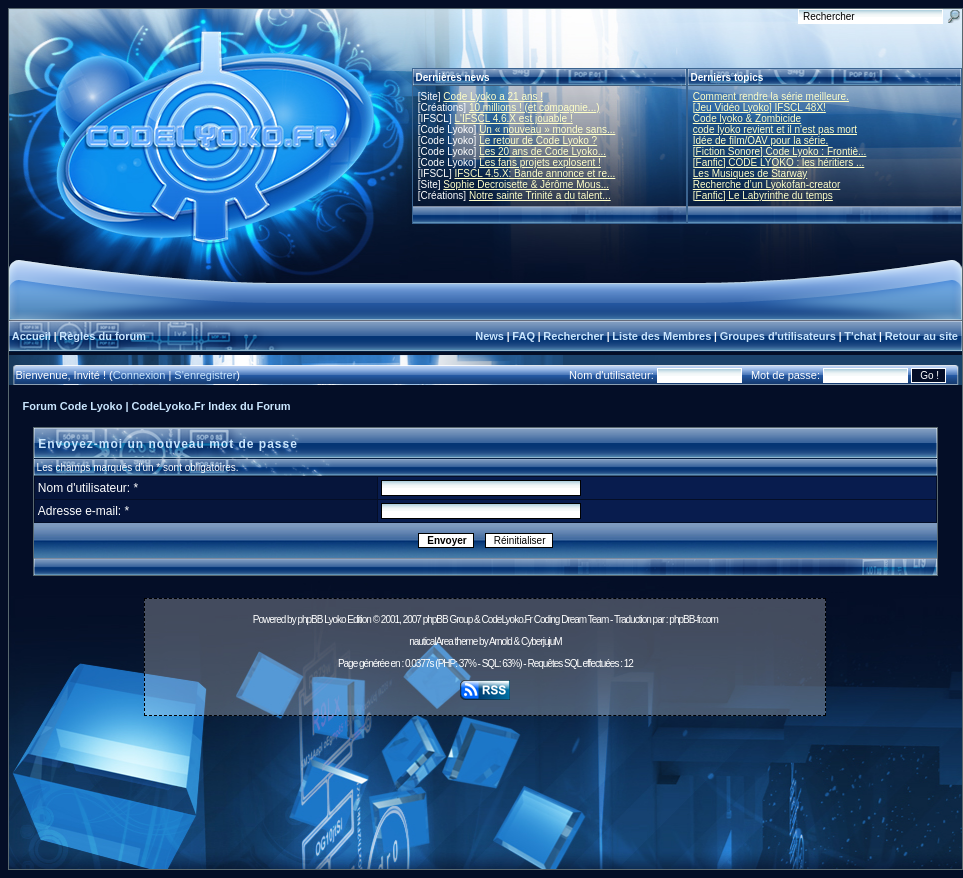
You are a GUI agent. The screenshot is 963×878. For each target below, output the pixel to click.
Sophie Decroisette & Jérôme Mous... (526, 184)
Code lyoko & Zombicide (747, 118)
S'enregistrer (205, 375)
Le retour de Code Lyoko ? (538, 140)
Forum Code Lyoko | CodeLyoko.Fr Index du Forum (157, 406)
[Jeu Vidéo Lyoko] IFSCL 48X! (759, 107)
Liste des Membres (661, 336)
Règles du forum (102, 336)
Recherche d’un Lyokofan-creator (767, 184)
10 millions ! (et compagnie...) (534, 107)
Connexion (139, 375)
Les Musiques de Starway (750, 173)
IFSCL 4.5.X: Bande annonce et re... (534, 173)
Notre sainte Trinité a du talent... (540, 195)
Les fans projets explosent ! (540, 162)
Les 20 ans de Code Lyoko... (542, 151)
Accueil (31, 336)
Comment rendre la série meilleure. (771, 96)
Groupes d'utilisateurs (778, 336)
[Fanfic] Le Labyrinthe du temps (763, 195)
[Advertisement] (485, 798)
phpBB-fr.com (693, 619)
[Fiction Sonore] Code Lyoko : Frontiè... (780, 151)
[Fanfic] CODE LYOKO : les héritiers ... (779, 162)
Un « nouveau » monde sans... (547, 129)
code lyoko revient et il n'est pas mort (775, 129)
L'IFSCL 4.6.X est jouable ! (513, 118)
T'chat (860, 336)
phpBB (309, 619)
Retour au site (921, 336)
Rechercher (573, 336)
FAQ (523, 336)
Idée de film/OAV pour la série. (760, 140)
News (489, 336)
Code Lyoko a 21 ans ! (493, 96)
